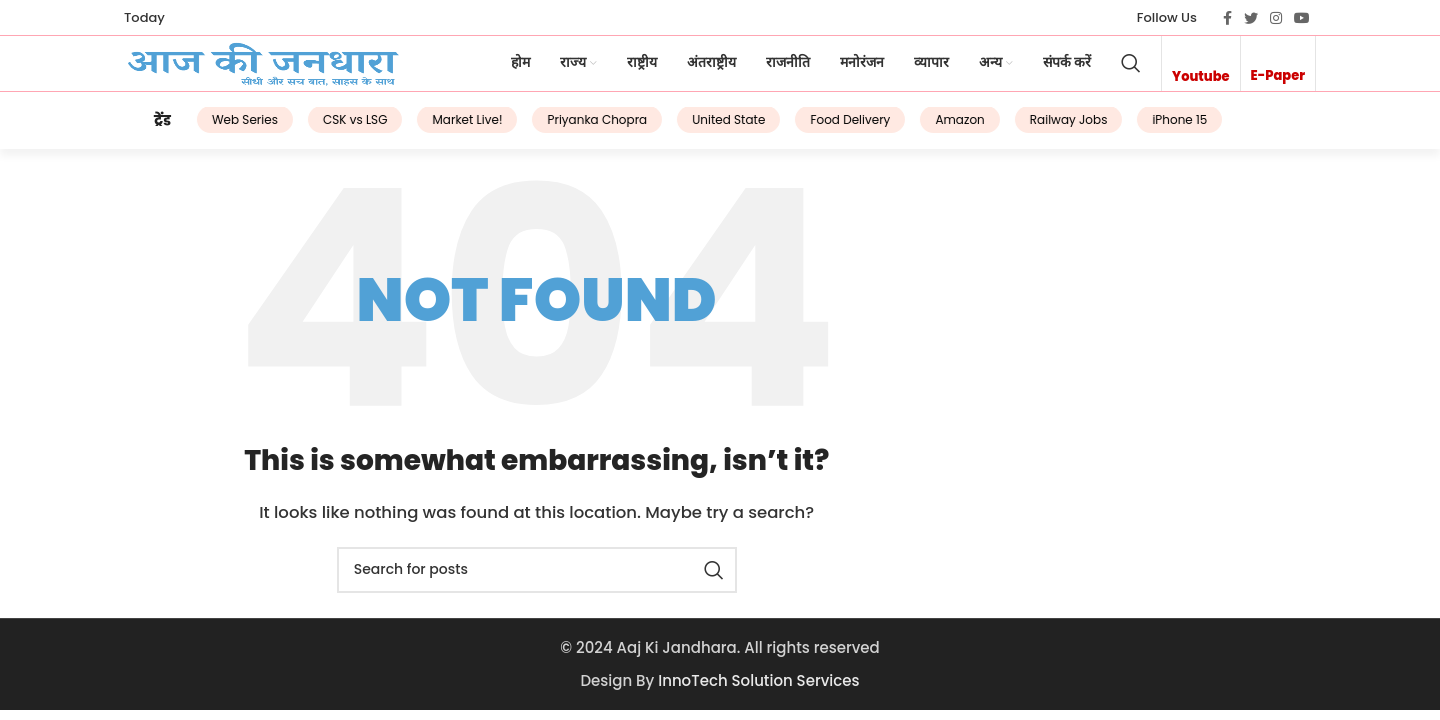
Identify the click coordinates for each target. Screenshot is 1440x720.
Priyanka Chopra (568, 131)
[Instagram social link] (1276, 18)
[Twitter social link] (1251, 18)
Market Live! (438, 131)
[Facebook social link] (1227, 18)
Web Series (216, 131)
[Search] (1131, 71)
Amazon (930, 131)
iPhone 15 (1150, 131)
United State (699, 131)
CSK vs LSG (326, 131)
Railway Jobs (1040, 131)
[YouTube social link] (1302, 18)
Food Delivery (821, 131)
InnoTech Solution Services (758, 688)
